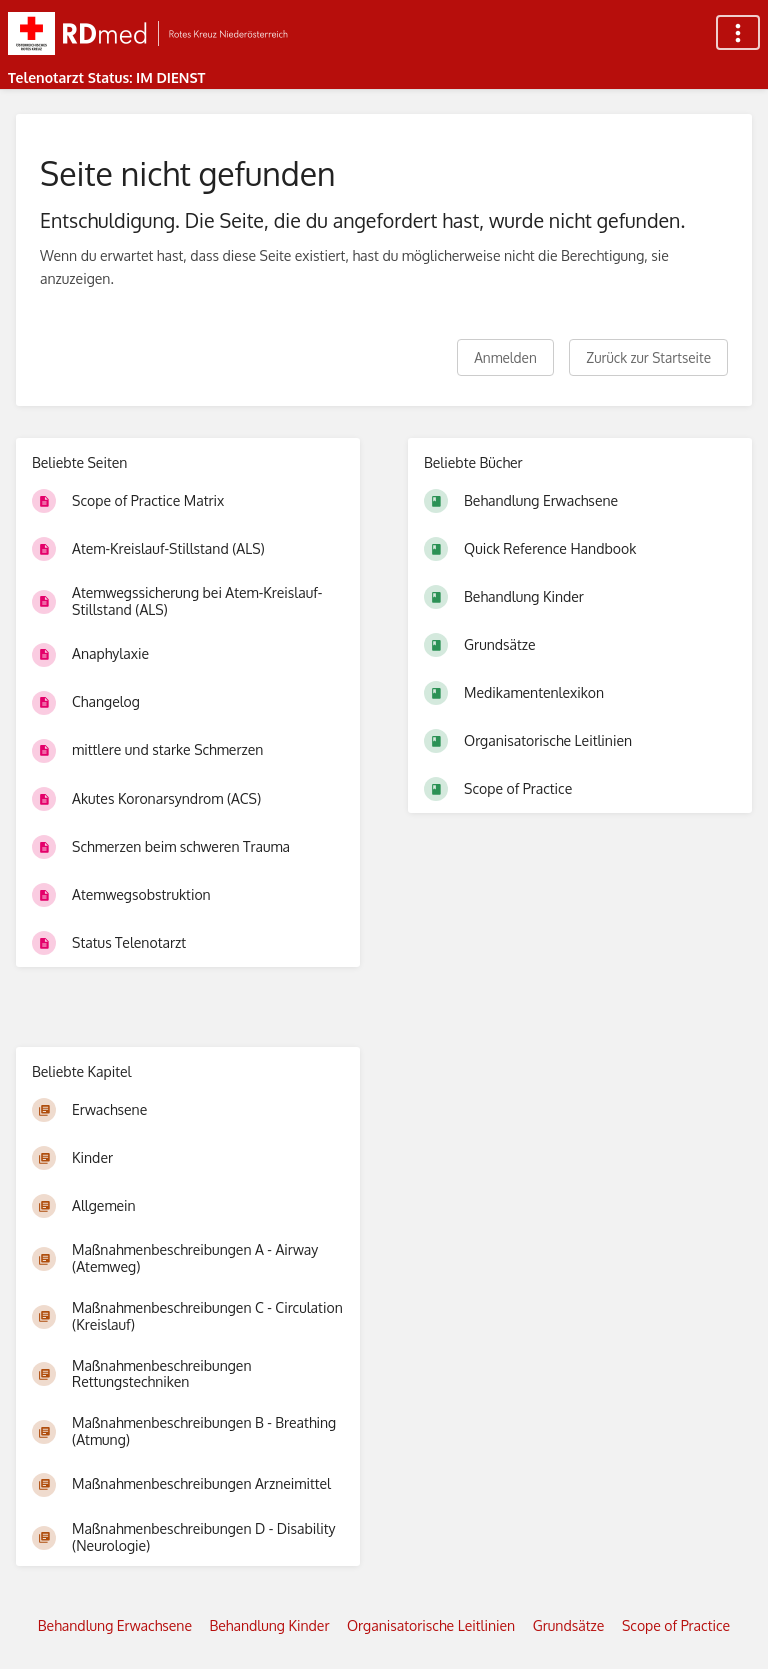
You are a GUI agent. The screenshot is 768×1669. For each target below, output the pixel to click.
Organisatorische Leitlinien (431, 1625)
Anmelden (505, 357)
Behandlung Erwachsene (115, 1625)
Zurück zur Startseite (648, 357)
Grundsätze (569, 1625)
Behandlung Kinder (270, 1625)
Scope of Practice (676, 1625)
